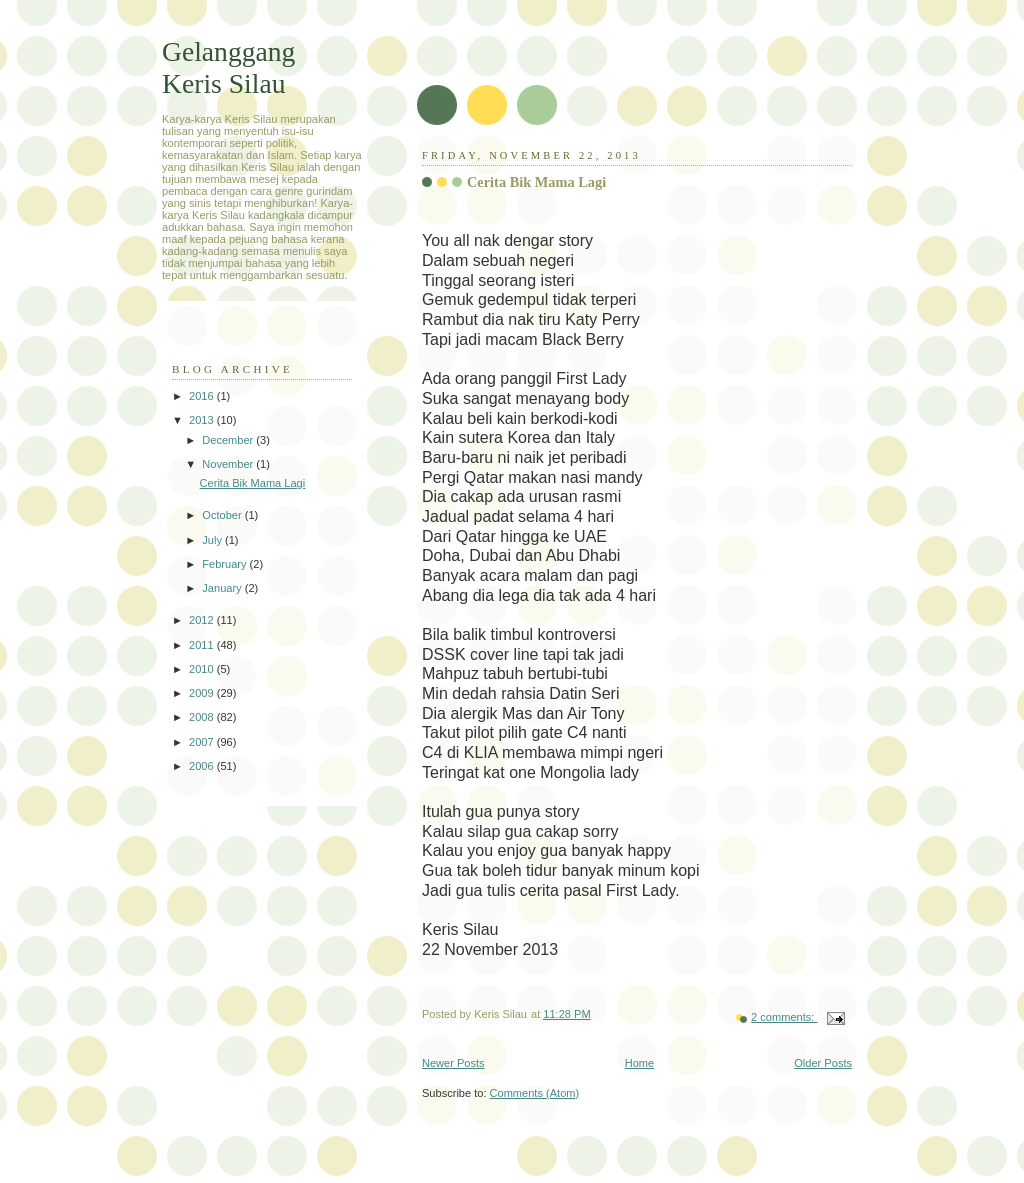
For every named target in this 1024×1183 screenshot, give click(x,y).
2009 (203, 693)
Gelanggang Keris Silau (228, 67)
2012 (203, 620)
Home (639, 1063)
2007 (203, 742)
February (225, 564)
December (229, 440)
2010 (203, 669)
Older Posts (823, 1063)
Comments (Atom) (535, 1093)
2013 (203, 420)
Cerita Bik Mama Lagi (536, 182)
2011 (203, 645)
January (223, 588)
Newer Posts (453, 1063)
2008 (203, 717)
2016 (203, 396)
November (229, 464)
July (213, 540)
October (223, 515)
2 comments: (784, 1017)
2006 (203, 766)
